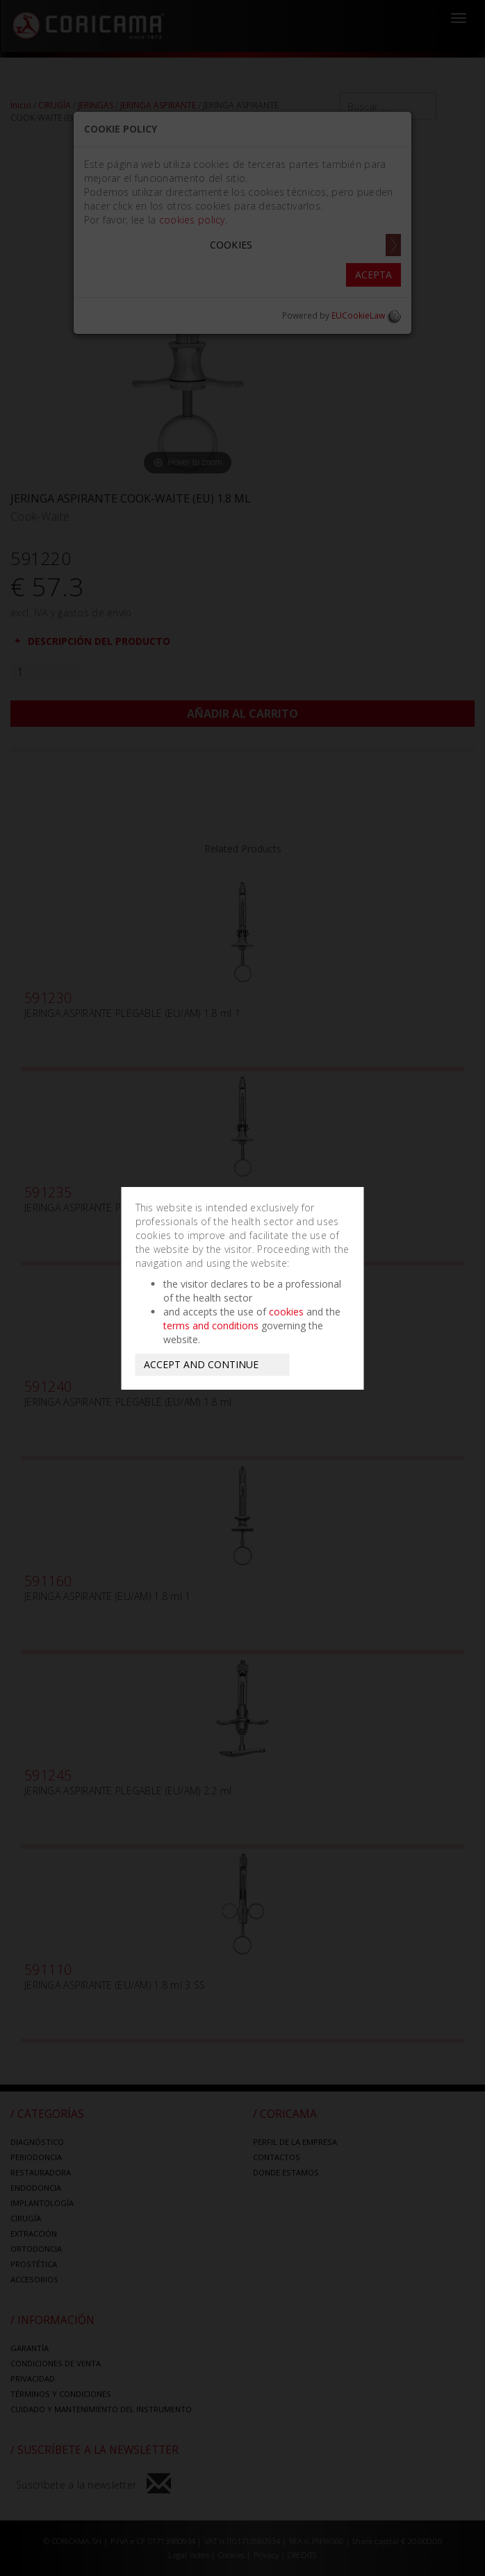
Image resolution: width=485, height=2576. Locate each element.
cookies (286, 1311)
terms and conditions (210, 1325)
